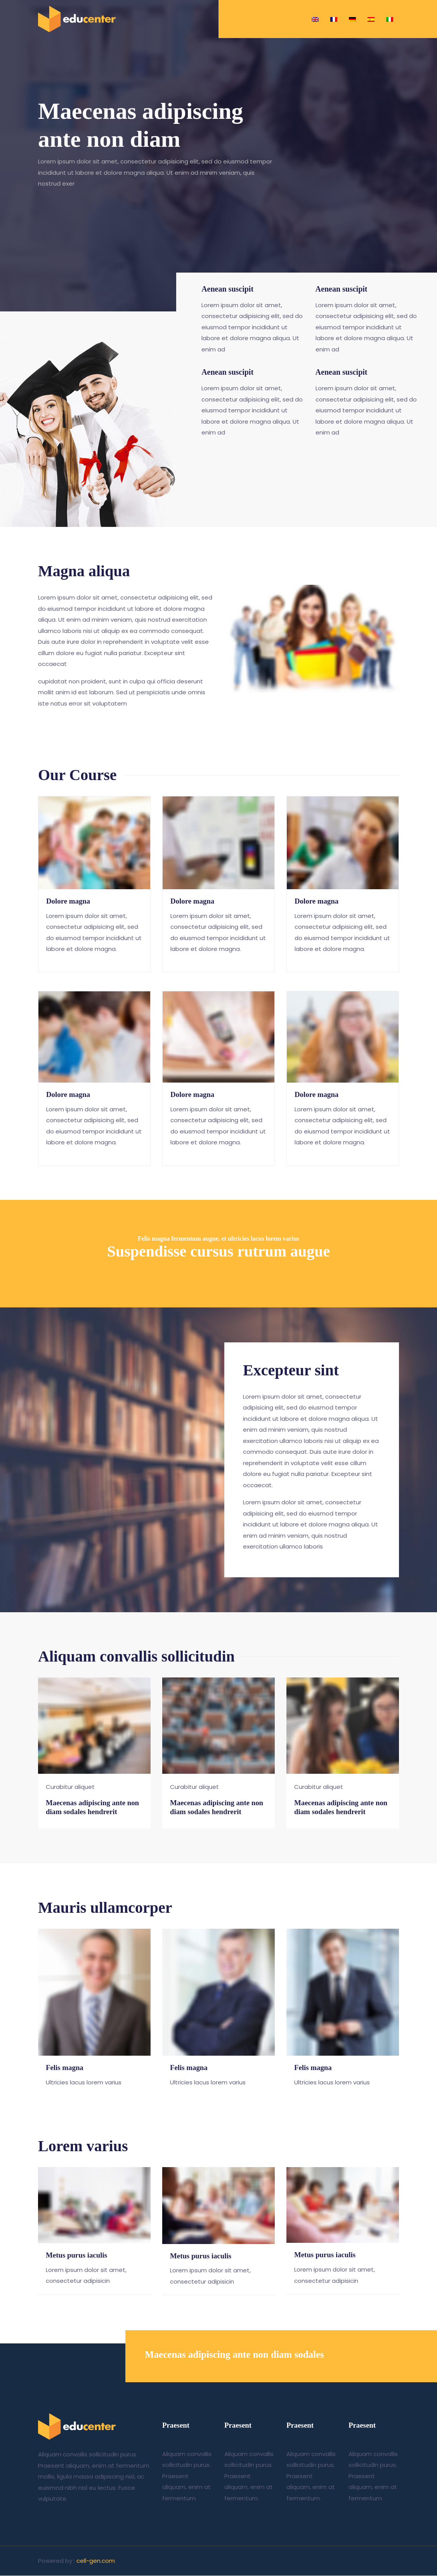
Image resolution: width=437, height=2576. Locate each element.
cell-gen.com (95, 2564)
